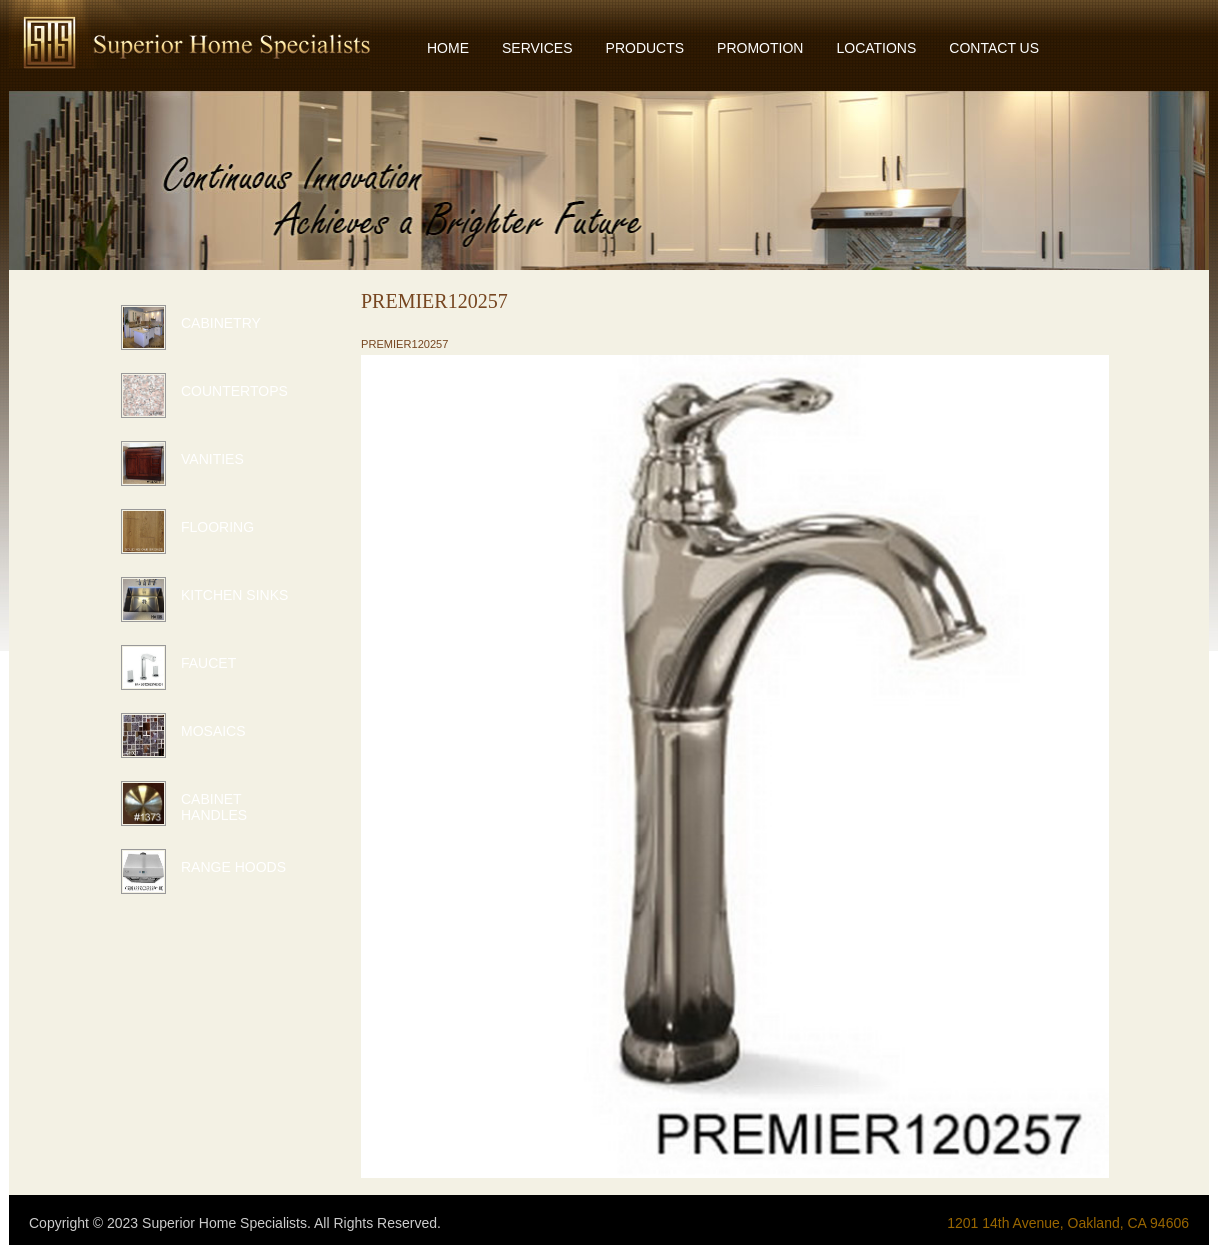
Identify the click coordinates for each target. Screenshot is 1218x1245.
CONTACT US (994, 48)
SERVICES (537, 48)
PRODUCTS (645, 48)
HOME (448, 48)
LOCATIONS (876, 48)
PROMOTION (760, 48)
